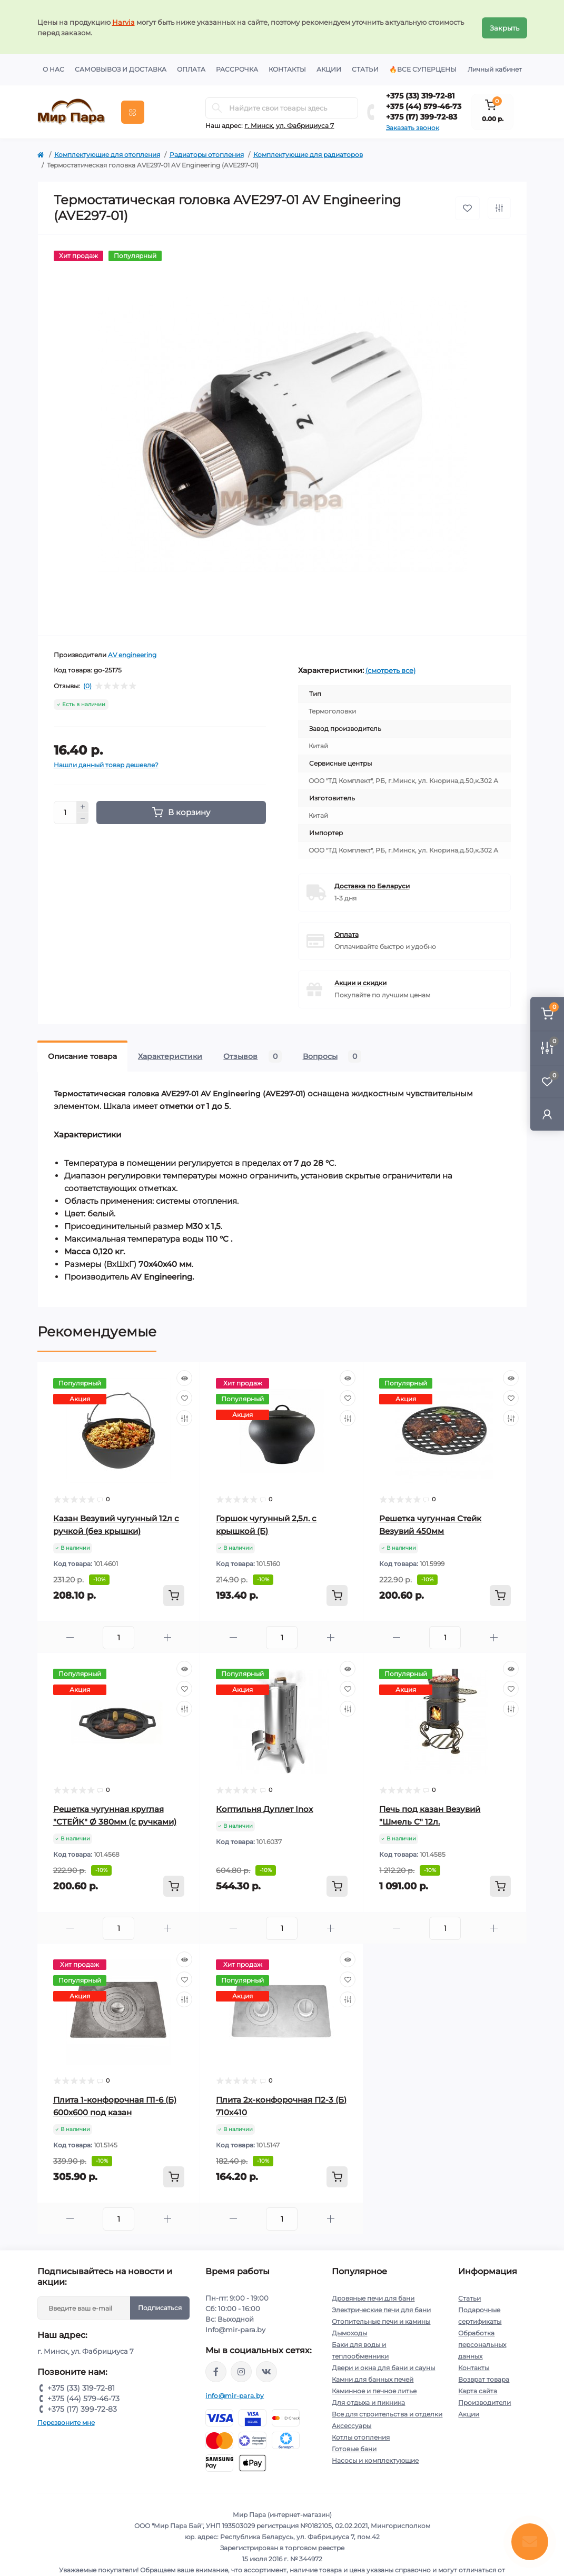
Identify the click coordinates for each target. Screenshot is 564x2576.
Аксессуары (351, 2424)
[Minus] (82, 817)
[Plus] (82, 805)
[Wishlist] (184, 1396)
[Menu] (132, 110)
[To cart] (173, 1593)
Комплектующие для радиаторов (308, 153)
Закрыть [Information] (504, 26)
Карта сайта (477, 2389)
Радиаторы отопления (207, 153)
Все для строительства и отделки (387, 2412)
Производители (484, 2401)
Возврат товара (483, 2378)
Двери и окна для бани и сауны (383, 2366)
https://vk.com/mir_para (266, 2370)
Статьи (365, 68)
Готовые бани (354, 2447)
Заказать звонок (412, 126)
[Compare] (184, 1416)
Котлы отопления (361, 2436)
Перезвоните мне (66, 2421)
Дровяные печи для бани (373, 2297)
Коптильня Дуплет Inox (264, 1807)
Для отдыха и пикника (368, 2401)
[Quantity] (65, 811)
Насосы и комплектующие (375, 2459)
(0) (87, 684)
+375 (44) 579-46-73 (423, 105)
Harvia (123, 21)
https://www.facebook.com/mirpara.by (216, 2370)
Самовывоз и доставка (120, 68)
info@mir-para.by (234, 2394)
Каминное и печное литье (374, 2389)
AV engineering (132, 653)
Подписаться (160, 2306)
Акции (328, 68)
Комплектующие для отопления (107, 153)
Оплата (191, 68)
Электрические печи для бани (381, 2308)
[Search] (217, 106)
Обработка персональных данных (482, 2343)
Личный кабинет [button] (495, 68)
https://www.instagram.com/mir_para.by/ (241, 2370)
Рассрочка (237, 68)
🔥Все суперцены (423, 68)
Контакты (287, 68)
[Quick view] (184, 1376)
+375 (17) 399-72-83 (421, 115)
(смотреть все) (390, 669)
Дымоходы (349, 2331)
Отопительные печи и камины (381, 2320)
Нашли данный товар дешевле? (106, 763)
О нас (53, 68)
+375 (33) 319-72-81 (420, 94)
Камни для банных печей (372, 2378)
